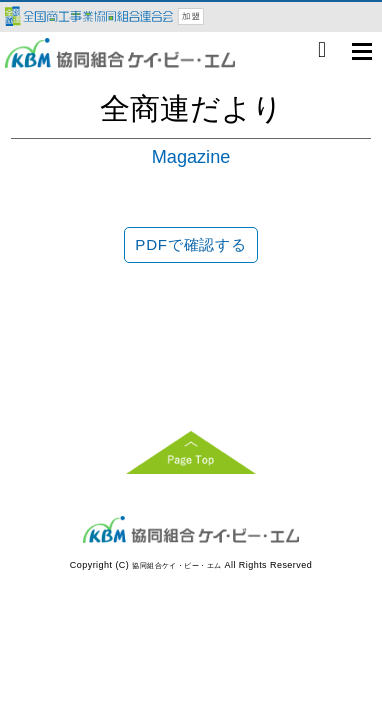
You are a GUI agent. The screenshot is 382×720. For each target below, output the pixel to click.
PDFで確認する (190, 244)
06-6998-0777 (322, 50)
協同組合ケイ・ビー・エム (176, 565)
